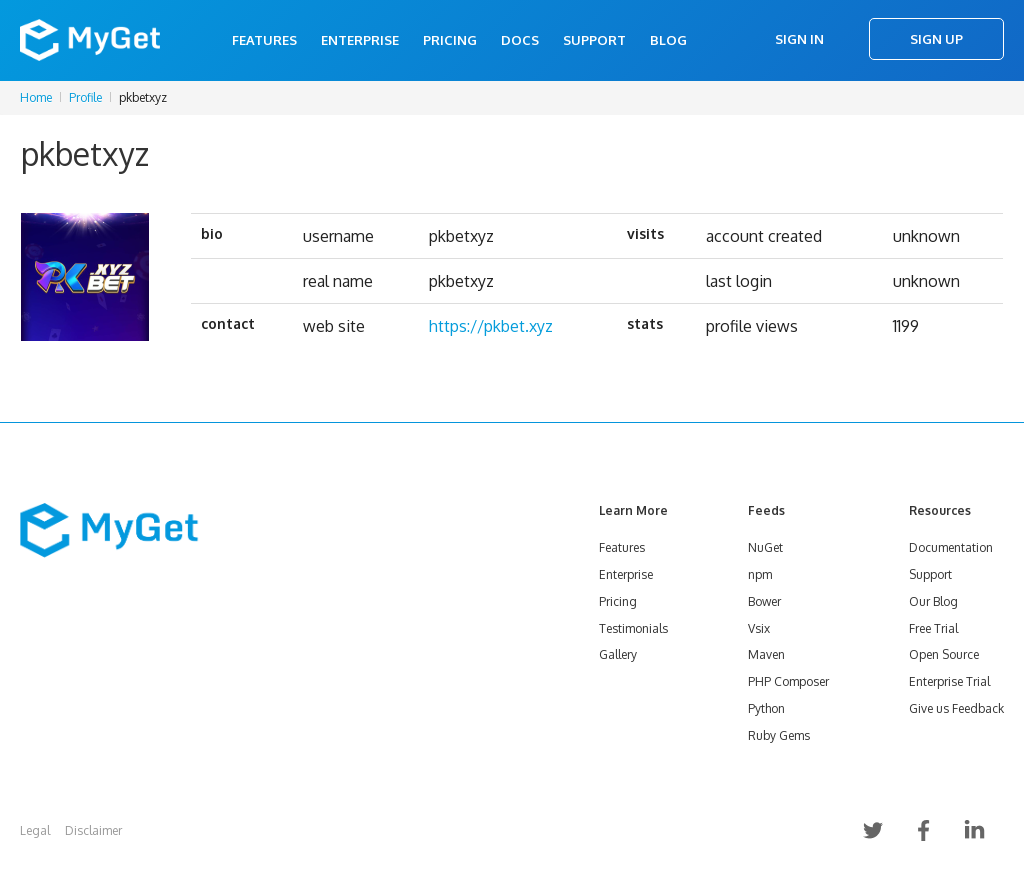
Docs (520, 40)
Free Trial (933, 628)
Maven (766, 654)
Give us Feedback (956, 708)
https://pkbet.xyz (491, 326)
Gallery (618, 654)
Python (766, 708)
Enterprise (360, 40)
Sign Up (936, 39)
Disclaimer (93, 830)
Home (36, 97)
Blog (668, 40)
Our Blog (933, 601)
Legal (35, 830)
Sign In (799, 39)
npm (760, 574)
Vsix (759, 628)
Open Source (944, 654)
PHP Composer (788, 681)
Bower (764, 601)
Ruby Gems (779, 735)
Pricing (450, 40)
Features (264, 40)
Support (594, 40)
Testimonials (633, 628)
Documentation (951, 547)
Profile (85, 97)
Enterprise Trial (949, 681)
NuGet (765, 547)
